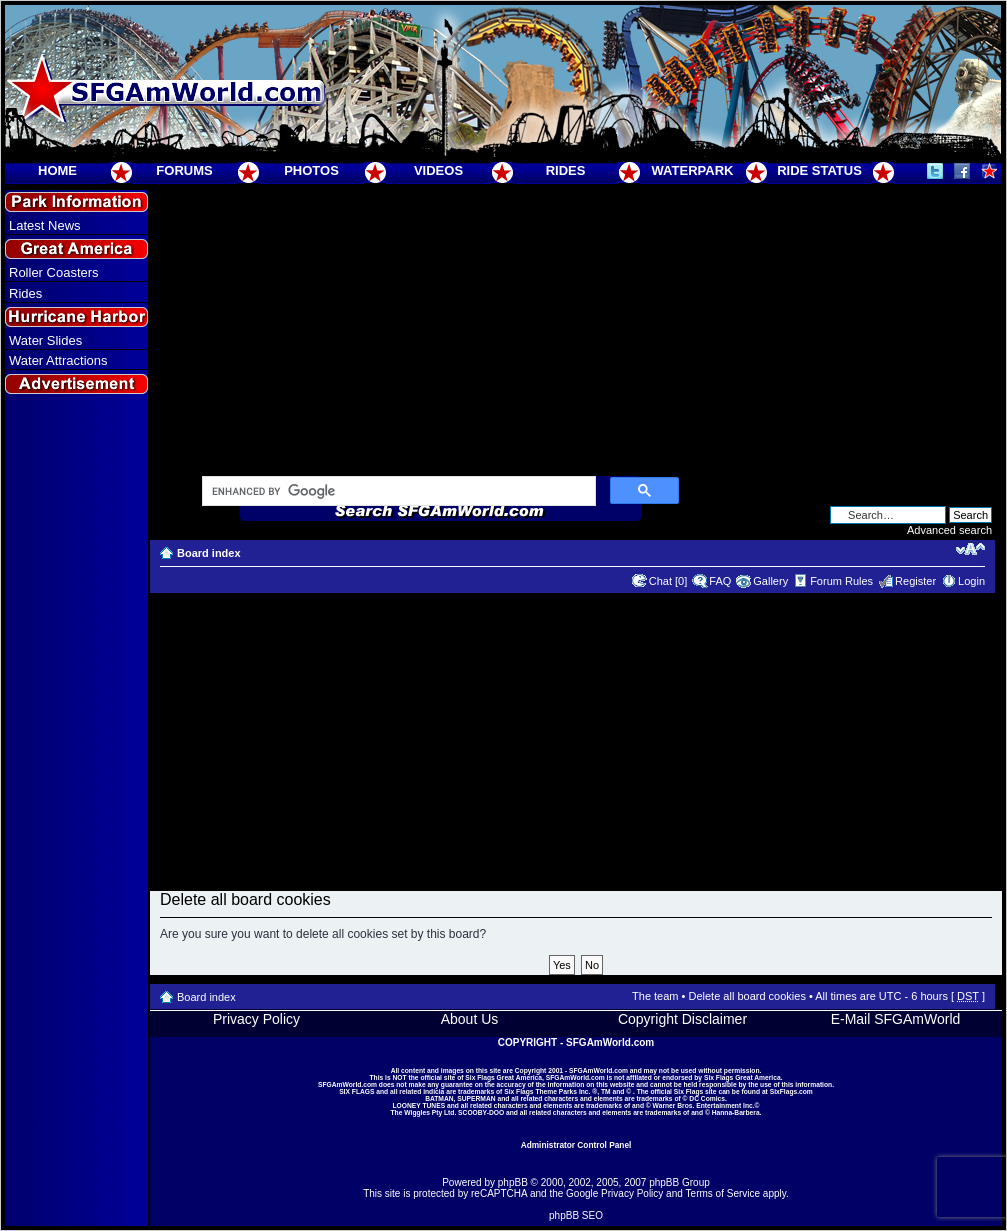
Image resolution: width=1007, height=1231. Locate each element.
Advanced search (949, 530)
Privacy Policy (256, 1019)
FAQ (720, 581)
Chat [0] (668, 581)
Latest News (45, 225)
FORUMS (184, 170)
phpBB (513, 1182)
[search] (397, 492)
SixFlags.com (791, 1091)
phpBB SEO (576, 1215)
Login (971, 581)
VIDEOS (438, 170)
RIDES (566, 170)
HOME (57, 170)
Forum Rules (841, 581)
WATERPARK (693, 170)
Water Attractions (58, 360)
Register (915, 581)
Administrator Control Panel (576, 1145)
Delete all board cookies (746, 996)
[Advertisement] (77, 761)
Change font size (970, 549)
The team (655, 996)
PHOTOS (311, 170)
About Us (470, 1019)
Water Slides (45, 340)
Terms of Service (723, 1193)
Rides (25, 293)
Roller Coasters (54, 272)
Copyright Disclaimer (682, 1019)
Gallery (770, 581)
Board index (209, 553)
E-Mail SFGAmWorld (896, 1019)
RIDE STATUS (819, 170)
